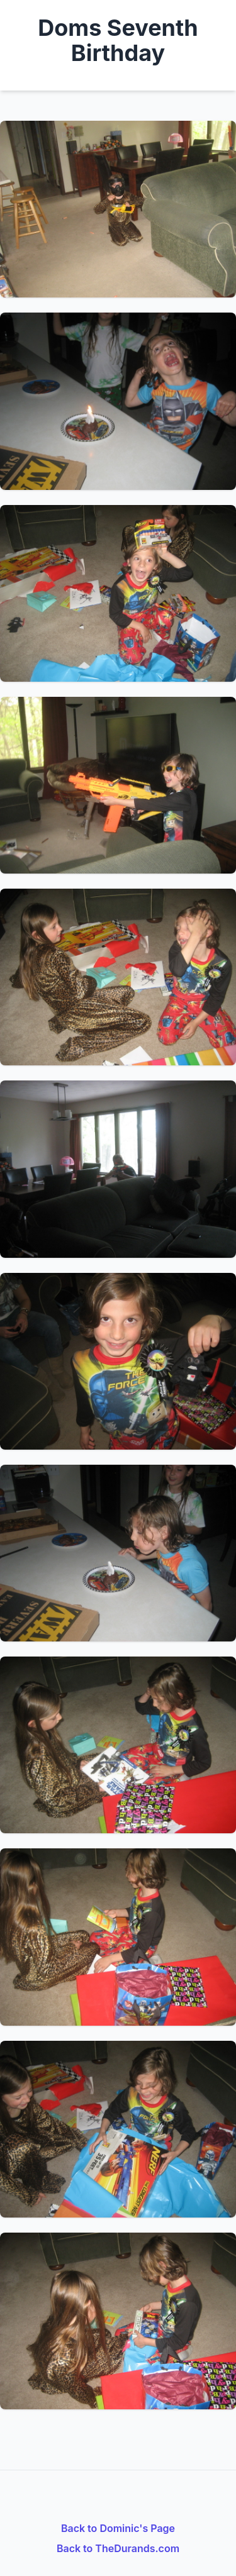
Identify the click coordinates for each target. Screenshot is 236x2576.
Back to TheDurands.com (118, 2548)
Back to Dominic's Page (118, 2528)
